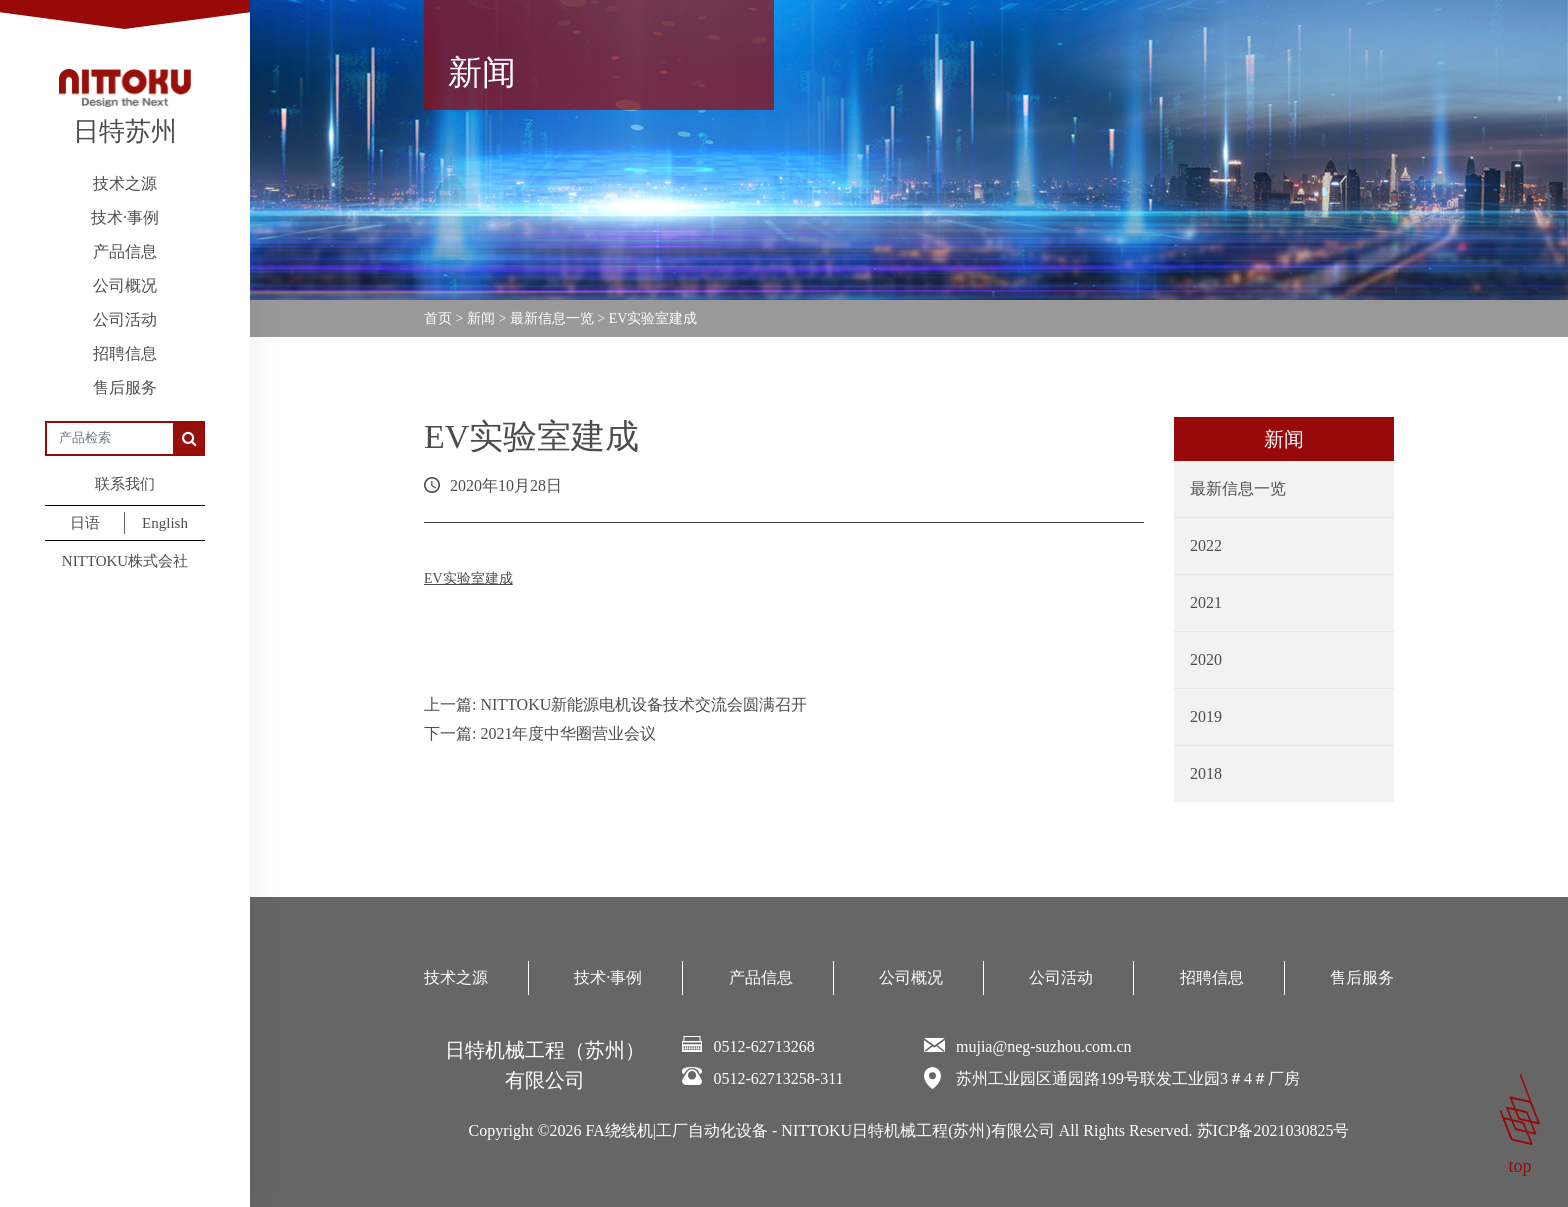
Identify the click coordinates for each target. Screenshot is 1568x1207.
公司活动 (125, 319)
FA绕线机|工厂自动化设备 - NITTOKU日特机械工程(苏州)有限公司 (820, 1130)
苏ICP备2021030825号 (1273, 1130)
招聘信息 (125, 353)
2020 (1206, 659)
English (165, 523)
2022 (1206, 545)
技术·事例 (125, 217)
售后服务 (125, 387)
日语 (85, 523)
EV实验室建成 (468, 578)
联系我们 (125, 484)
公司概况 (125, 285)
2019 (1206, 716)
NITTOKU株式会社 (125, 561)
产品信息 (125, 251)
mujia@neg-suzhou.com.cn (1044, 1046)
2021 (1206, 602)
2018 (1206, 773)
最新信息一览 (1238, 488)
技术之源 (125, 183)
